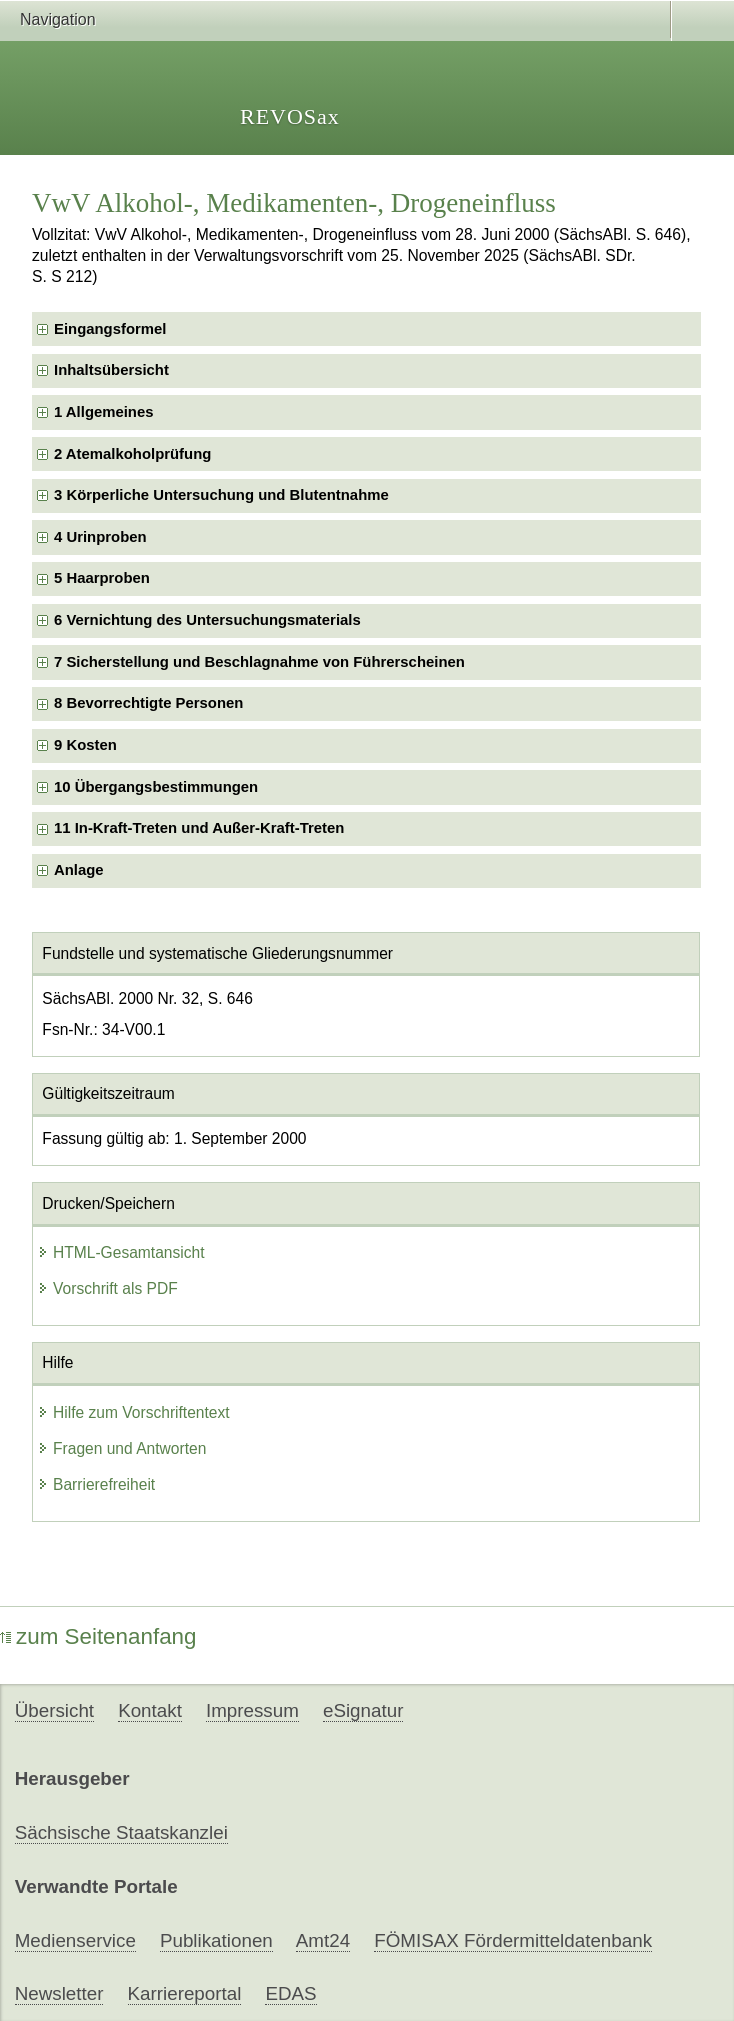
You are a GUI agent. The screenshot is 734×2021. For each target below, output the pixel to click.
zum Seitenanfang (98, 1636)
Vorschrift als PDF (107, 1288)
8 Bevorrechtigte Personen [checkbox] (148, 703)
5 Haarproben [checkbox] (102, 578)
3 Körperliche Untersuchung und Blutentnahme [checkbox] (221, 495)
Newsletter (59, 1993)
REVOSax (290, 116)
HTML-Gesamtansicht (121, 1252)
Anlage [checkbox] (79, 870)
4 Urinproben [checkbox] (100, 537)
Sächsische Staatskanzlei (121, 1832)
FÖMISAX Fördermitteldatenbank (513, 1940)
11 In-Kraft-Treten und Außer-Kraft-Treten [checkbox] (199, 828)
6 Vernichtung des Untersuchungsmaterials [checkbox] (207, 620)
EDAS (290, 1993)
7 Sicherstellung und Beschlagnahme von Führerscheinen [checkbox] (259, 662)
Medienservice (75, 1940)
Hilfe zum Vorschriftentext (133, 1412)
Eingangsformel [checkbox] (110, 329)
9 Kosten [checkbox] (85, 745)
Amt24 (323, 1940)
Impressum (252, 1710)
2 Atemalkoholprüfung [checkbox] (132, 454)
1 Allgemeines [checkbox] (103, 412)
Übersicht (54, 1710)
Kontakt (150, 1710)
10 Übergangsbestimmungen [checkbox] (156, 787)
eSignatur (363, 1710)
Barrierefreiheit (96, 1484)
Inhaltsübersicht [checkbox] (111, 370)
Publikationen (216, 1940)
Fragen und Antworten (121, 1448)
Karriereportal (185, 1993)
